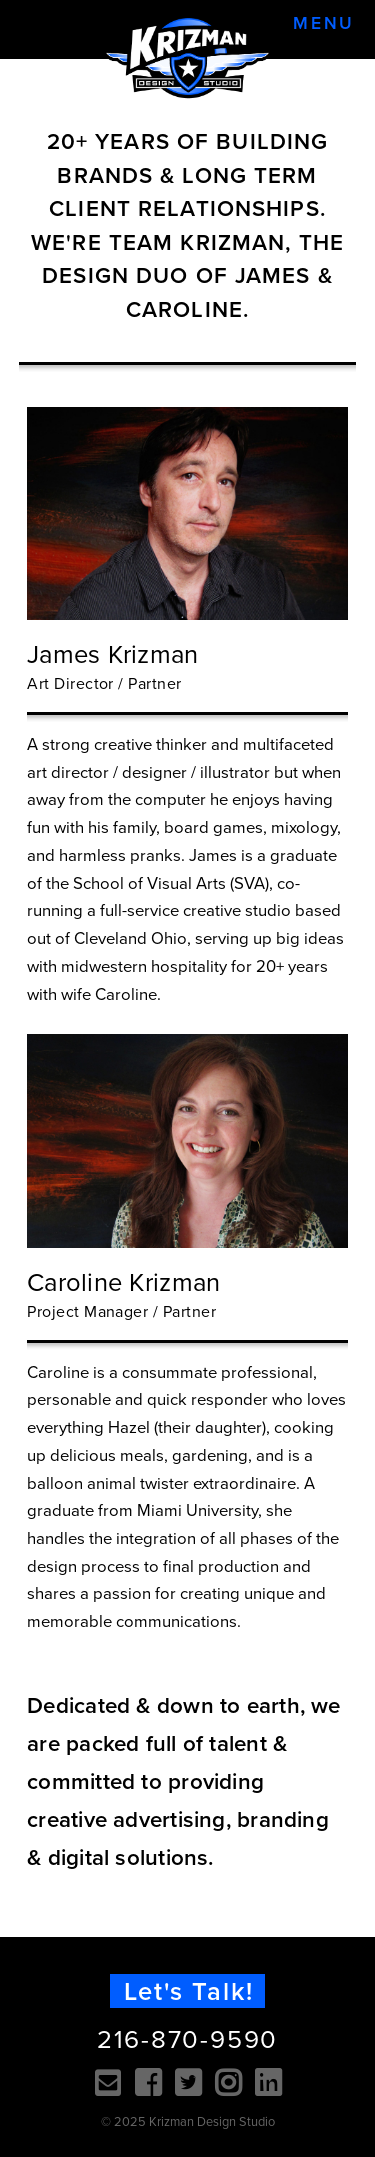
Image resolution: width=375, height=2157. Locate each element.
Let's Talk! (189, 1992)
